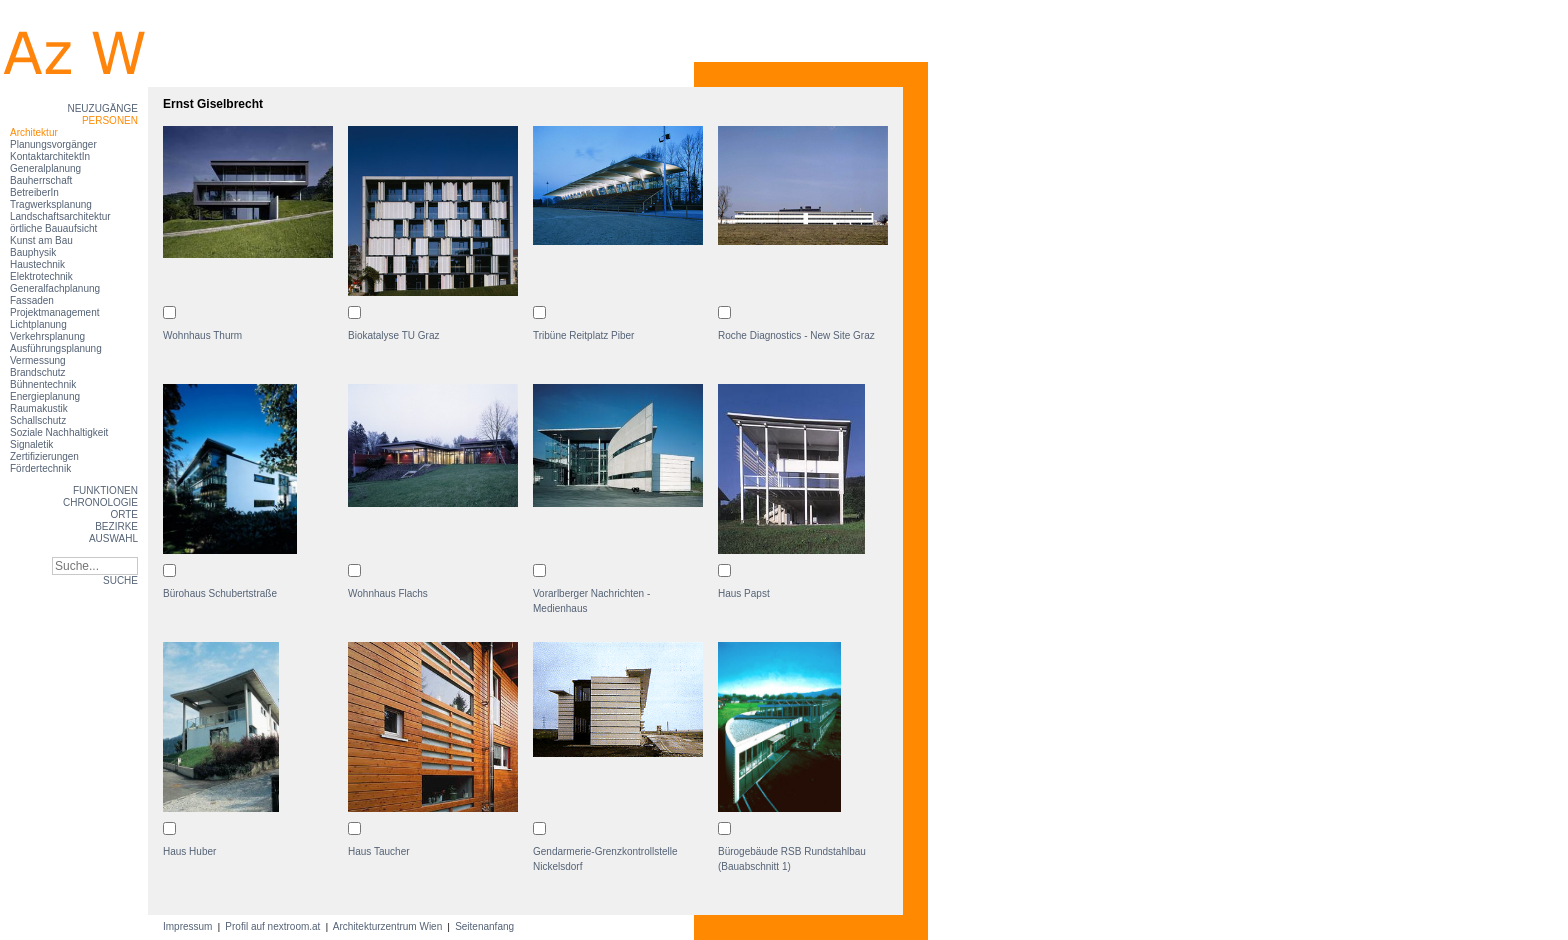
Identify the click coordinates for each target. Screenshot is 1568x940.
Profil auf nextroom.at (273, 926)
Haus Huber (189, 851)
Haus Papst (744, 593)
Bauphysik (33, 252)
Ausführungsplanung (56, 348)
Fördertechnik (40, 468)
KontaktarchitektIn (50, 156)
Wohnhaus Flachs (388, 593)
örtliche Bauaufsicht (53, 228)
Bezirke (116, 526)
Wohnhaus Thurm (202, 335)
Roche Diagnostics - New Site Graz (796, 335)
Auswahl (113, 538)
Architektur (34, 132)
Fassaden (32, 300)
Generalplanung (45, 168)
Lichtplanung (38, 324)
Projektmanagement (55, 312)
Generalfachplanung (55, 288)
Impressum (189, 926)
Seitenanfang (484, 926)
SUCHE (120, 580)
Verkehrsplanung (47, 336)
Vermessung (38, 360)
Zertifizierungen (44, 456)
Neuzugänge (102, 108)
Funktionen (105, 490)
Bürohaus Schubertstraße (220, 593)
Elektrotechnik (41, 276)
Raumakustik (39, 408)
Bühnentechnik (43, 384)
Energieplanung (45, 396)
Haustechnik (37, 264)
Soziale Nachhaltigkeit (59, 432)
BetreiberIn (34, 192)
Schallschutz (38, 420)
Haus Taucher (379, 851)
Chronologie (100, 502)
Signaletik (31, 444)
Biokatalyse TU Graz (394, 335)
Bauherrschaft (41, 180)
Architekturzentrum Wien (388, 926)
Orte (124, 514)
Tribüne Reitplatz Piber (583, 335)
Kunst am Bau (41, 240)
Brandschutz (38, 372)
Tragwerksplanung (51, 204)
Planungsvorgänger (53, 144)
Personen (110, 120)
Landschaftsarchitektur (60, 216)
